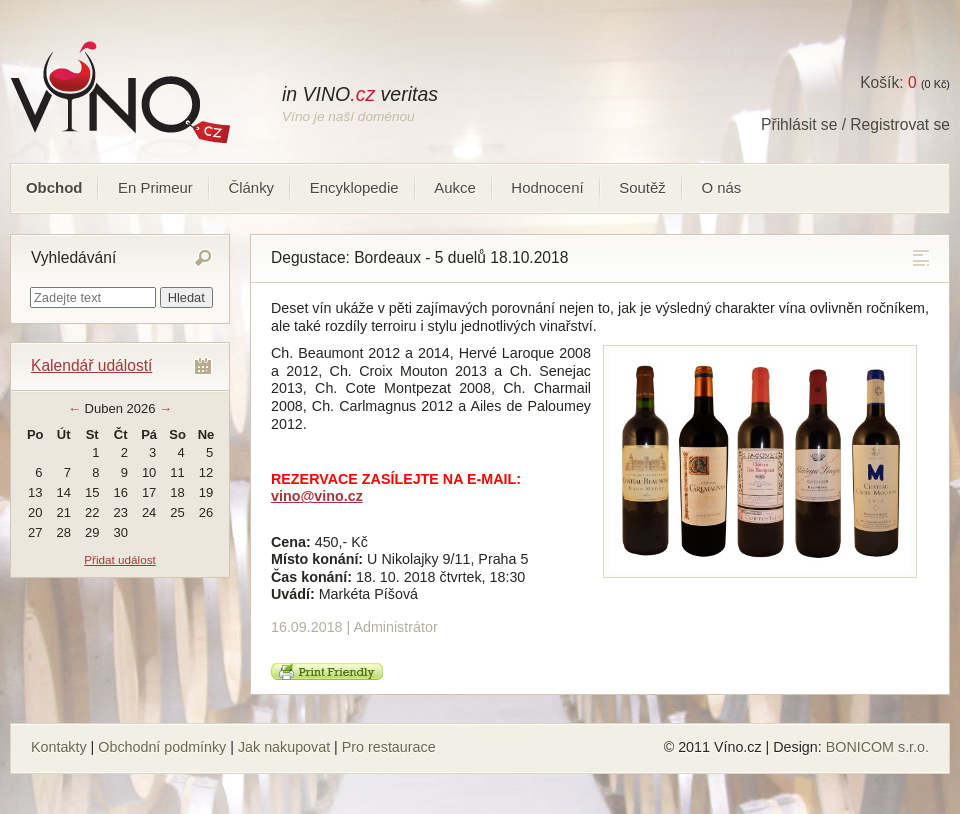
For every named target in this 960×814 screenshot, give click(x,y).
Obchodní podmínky (162, 747)
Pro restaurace (389, 747)
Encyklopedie (354, 187)
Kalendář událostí (91, 365)
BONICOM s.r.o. (877, 747)
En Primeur (155, 187)
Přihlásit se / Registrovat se (855, 124)
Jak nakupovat (284, 747)
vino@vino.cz (317, 496)
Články (251, 187)
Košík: (888, 82)
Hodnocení (547, 187)
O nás (721, 187)
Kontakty (59, 747)
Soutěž (642, 187)
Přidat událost (119, 559)
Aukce (455, 187)
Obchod (54, 187)
